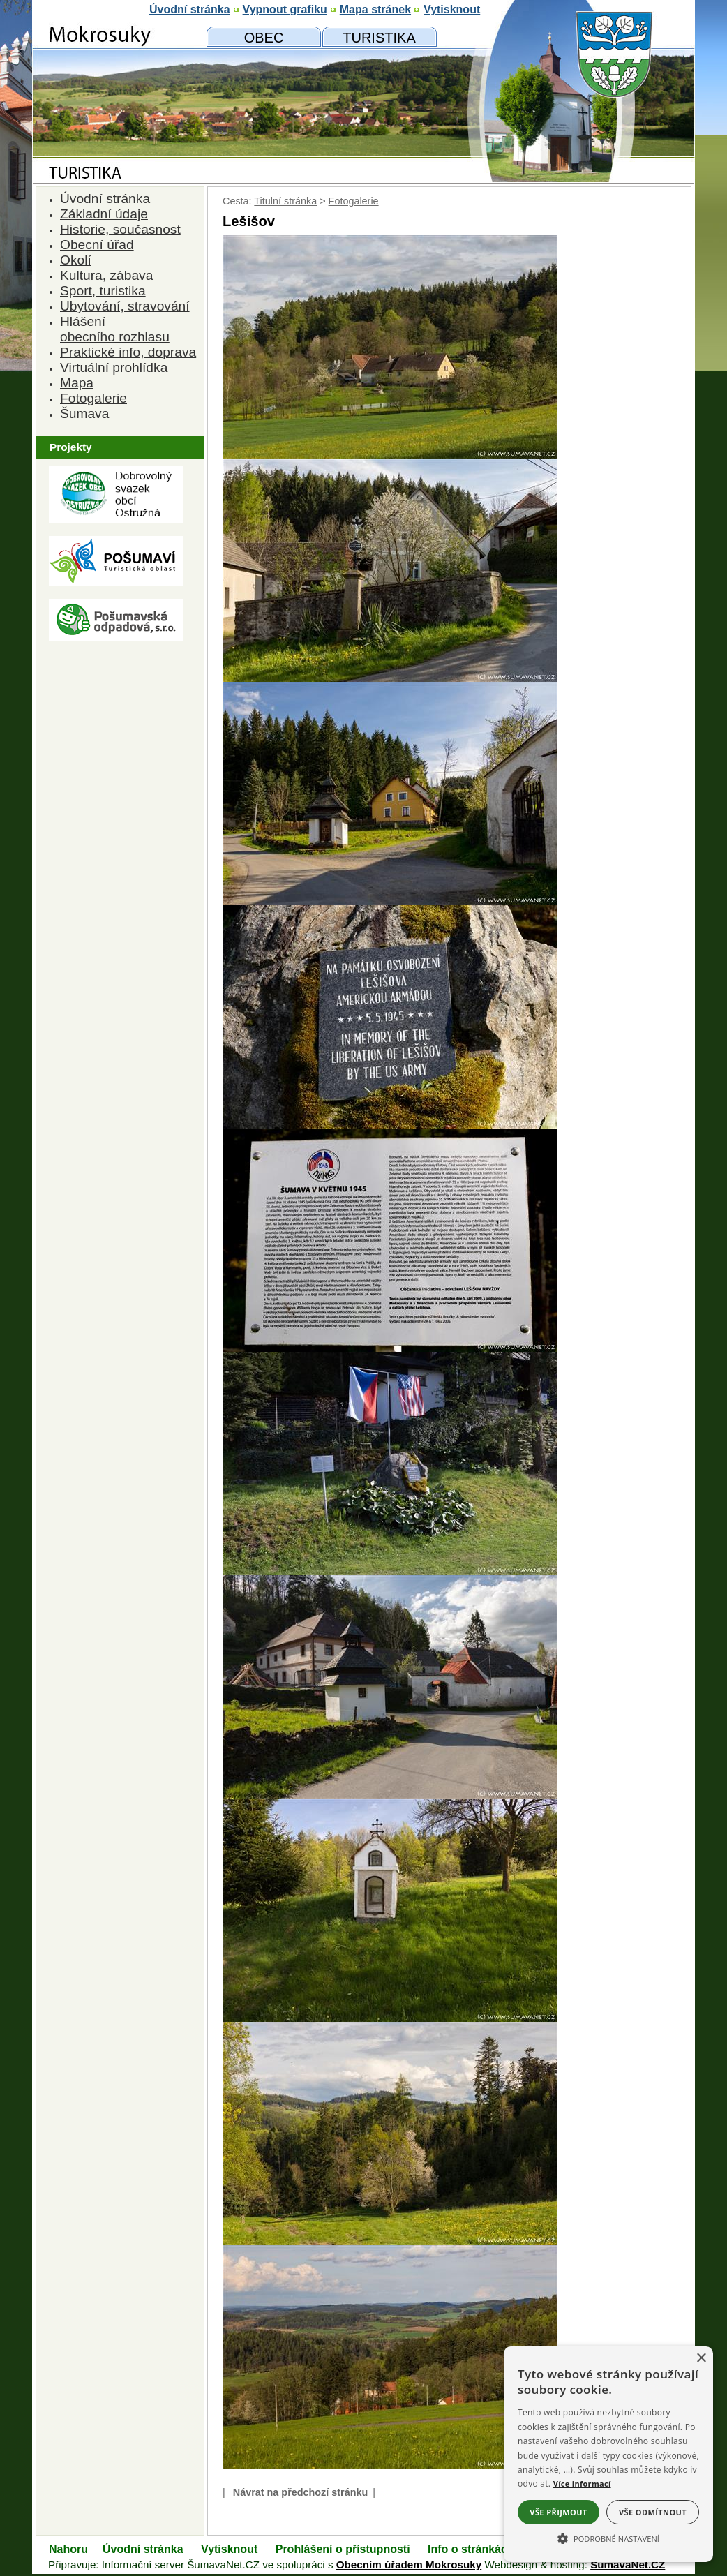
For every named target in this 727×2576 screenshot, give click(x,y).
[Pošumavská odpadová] (116, 637)
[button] (608, 2537)
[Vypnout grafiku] (285, 10)
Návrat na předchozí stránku (300, 2492)
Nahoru (68, 2549)
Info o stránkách (471, 2549)
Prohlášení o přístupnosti (343, 2549)
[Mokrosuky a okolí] (379, 37)
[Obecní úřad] (264, 37)
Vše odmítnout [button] (653, 2512)
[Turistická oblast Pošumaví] (116, 582)
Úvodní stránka (143, 2549)
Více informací (582, 2483)
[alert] (608, 2454)
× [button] (701, 2358)
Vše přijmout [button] (558, 2512)
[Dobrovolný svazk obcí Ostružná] (116, 520)
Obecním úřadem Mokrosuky (408, 2564)
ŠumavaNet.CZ (627, 2564)
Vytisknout (229, 2549)
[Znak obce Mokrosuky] (116, 136)
